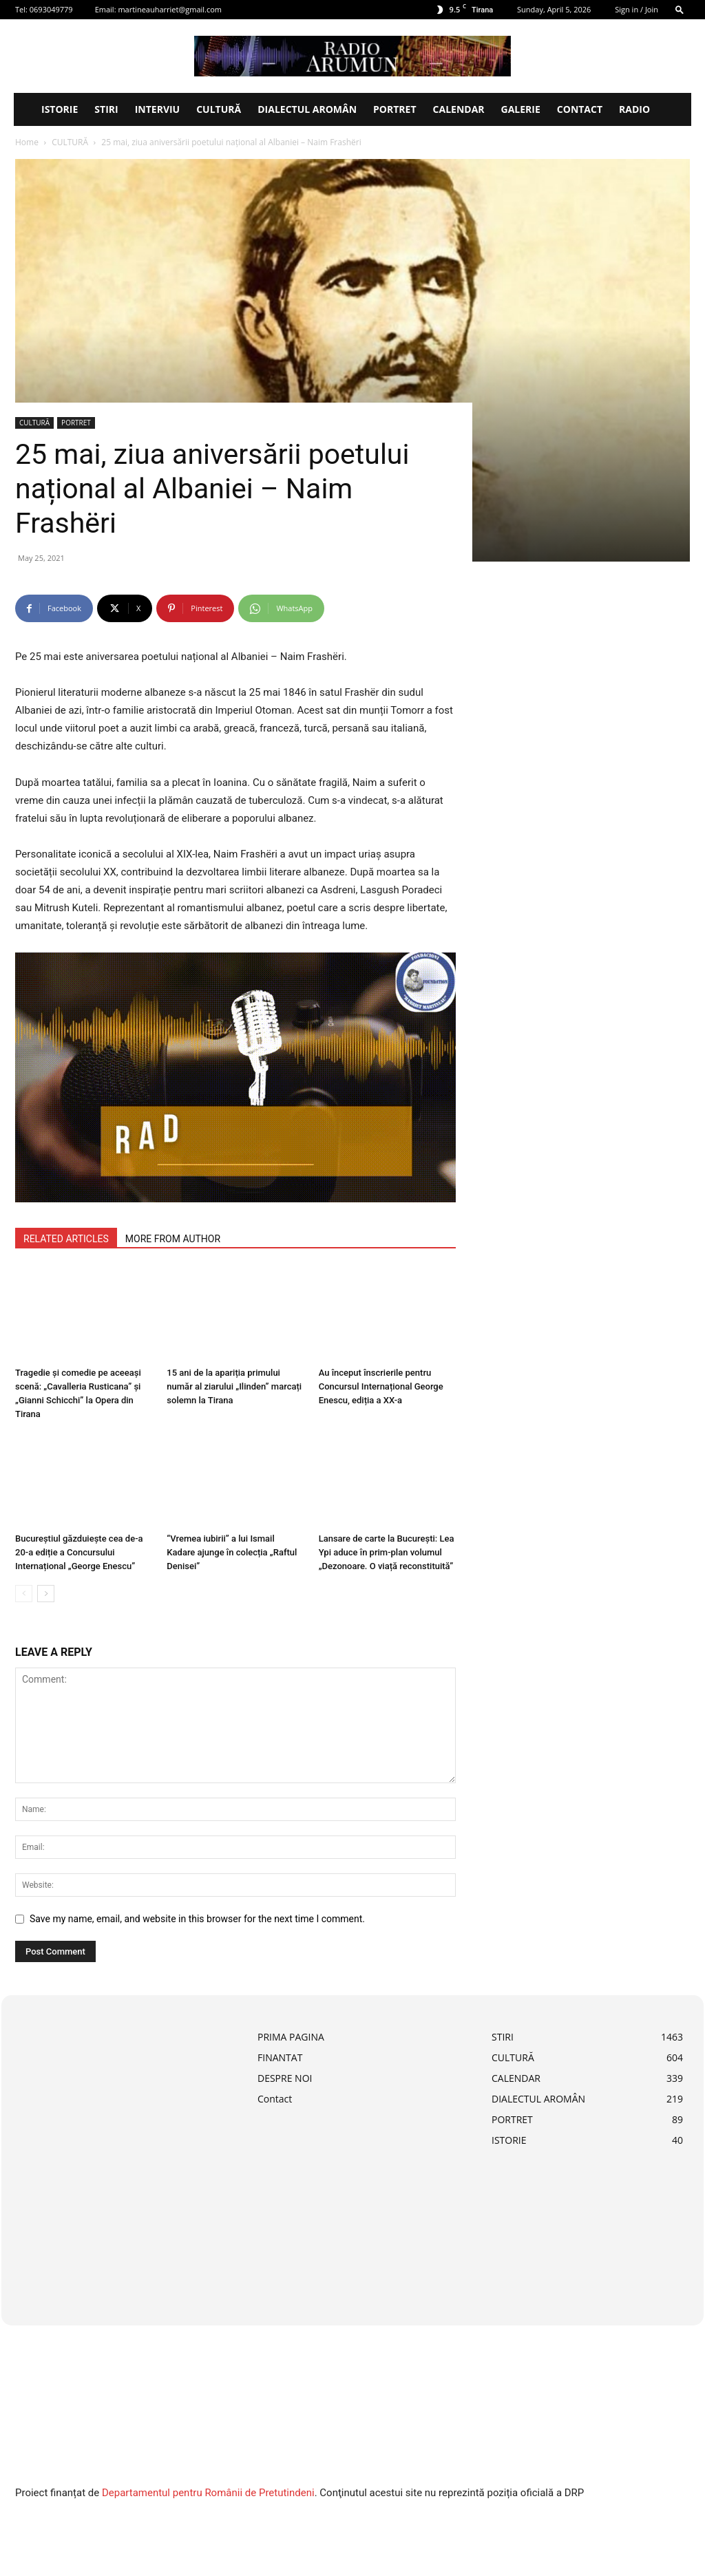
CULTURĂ (218, 109)
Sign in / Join (636, 9)
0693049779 (51, 9)
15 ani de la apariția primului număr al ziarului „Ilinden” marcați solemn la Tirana (234, 1386)
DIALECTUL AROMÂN (307, 109)
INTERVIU (157, 109)
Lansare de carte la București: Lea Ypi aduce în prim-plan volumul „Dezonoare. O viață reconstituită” (386, 1552)
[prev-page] (23, 1593)
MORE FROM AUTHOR (172, 1238)
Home (27, 142)
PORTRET (394, 109)
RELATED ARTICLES (66, 1238)
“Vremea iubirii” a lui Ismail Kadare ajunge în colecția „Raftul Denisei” (232, 1552)
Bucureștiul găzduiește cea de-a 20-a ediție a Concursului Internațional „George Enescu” (79, 1552)
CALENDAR (459, 109)
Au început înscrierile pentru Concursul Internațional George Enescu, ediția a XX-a (381, 1386)
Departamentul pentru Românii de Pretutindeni (208, 2493)
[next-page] (45, 1593)
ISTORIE (59, 109)
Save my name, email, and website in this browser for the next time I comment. (197, 1918)
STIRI (106, 109)
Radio (634, 109)
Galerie (520, 109)
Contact (579, 109)
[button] (679, 9)
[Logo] (23, 109)
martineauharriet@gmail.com (170, 9)
